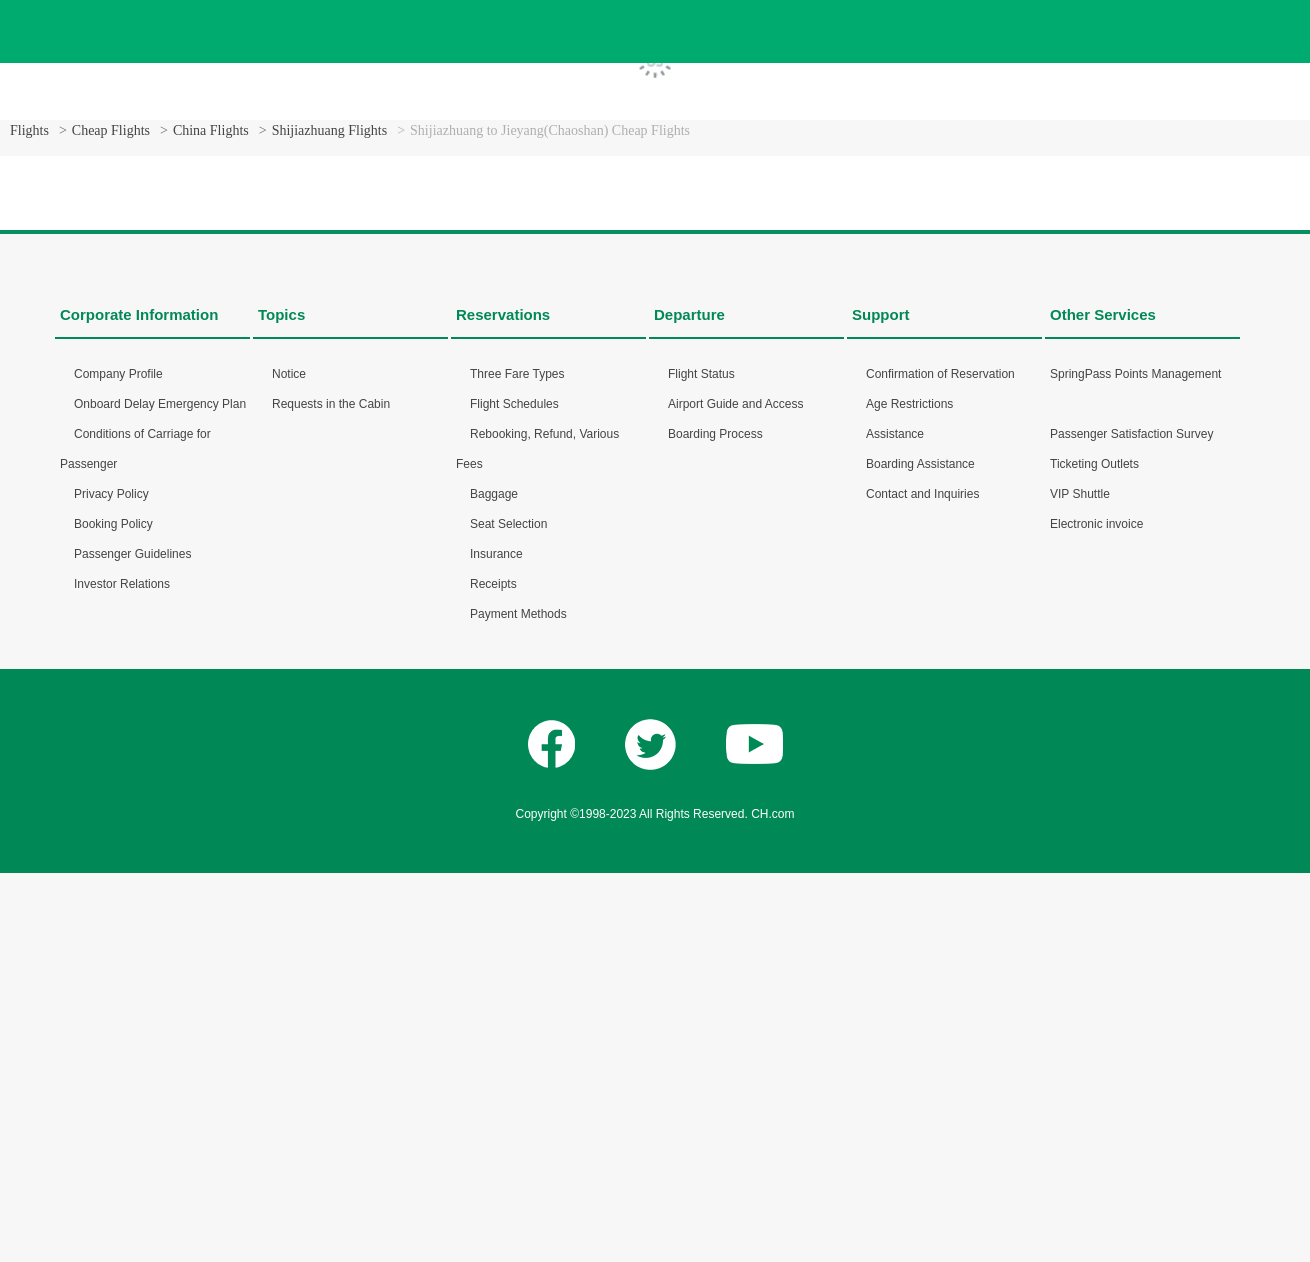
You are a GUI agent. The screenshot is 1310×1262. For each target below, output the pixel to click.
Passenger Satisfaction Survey (1131, 434)
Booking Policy (113, 524)
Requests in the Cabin (331, 404)
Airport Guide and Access (735, 404)
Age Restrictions (909, 404)
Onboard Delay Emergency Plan (160, 404)
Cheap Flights (111, 130)
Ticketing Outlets (1094, 464)
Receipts (493, 584)
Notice (289, 374)
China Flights (211, 130)
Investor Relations (122, 584)
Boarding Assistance (920, 464)
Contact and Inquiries (922, 494)
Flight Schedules (514, 404)
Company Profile (118, 374)
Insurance (496, 554)
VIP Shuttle (1080, 494)
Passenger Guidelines (132, 554)
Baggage (494, 494)
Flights (29, 130)
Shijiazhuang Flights (330, 130)
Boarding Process (715, 434)
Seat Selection (508, 524)
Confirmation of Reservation (940, 374)
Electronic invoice (1096, 524)
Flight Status (701, 374)
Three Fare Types (517, 374)
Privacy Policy (111, 494)
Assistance (895, 434)
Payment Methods (518, 614)
